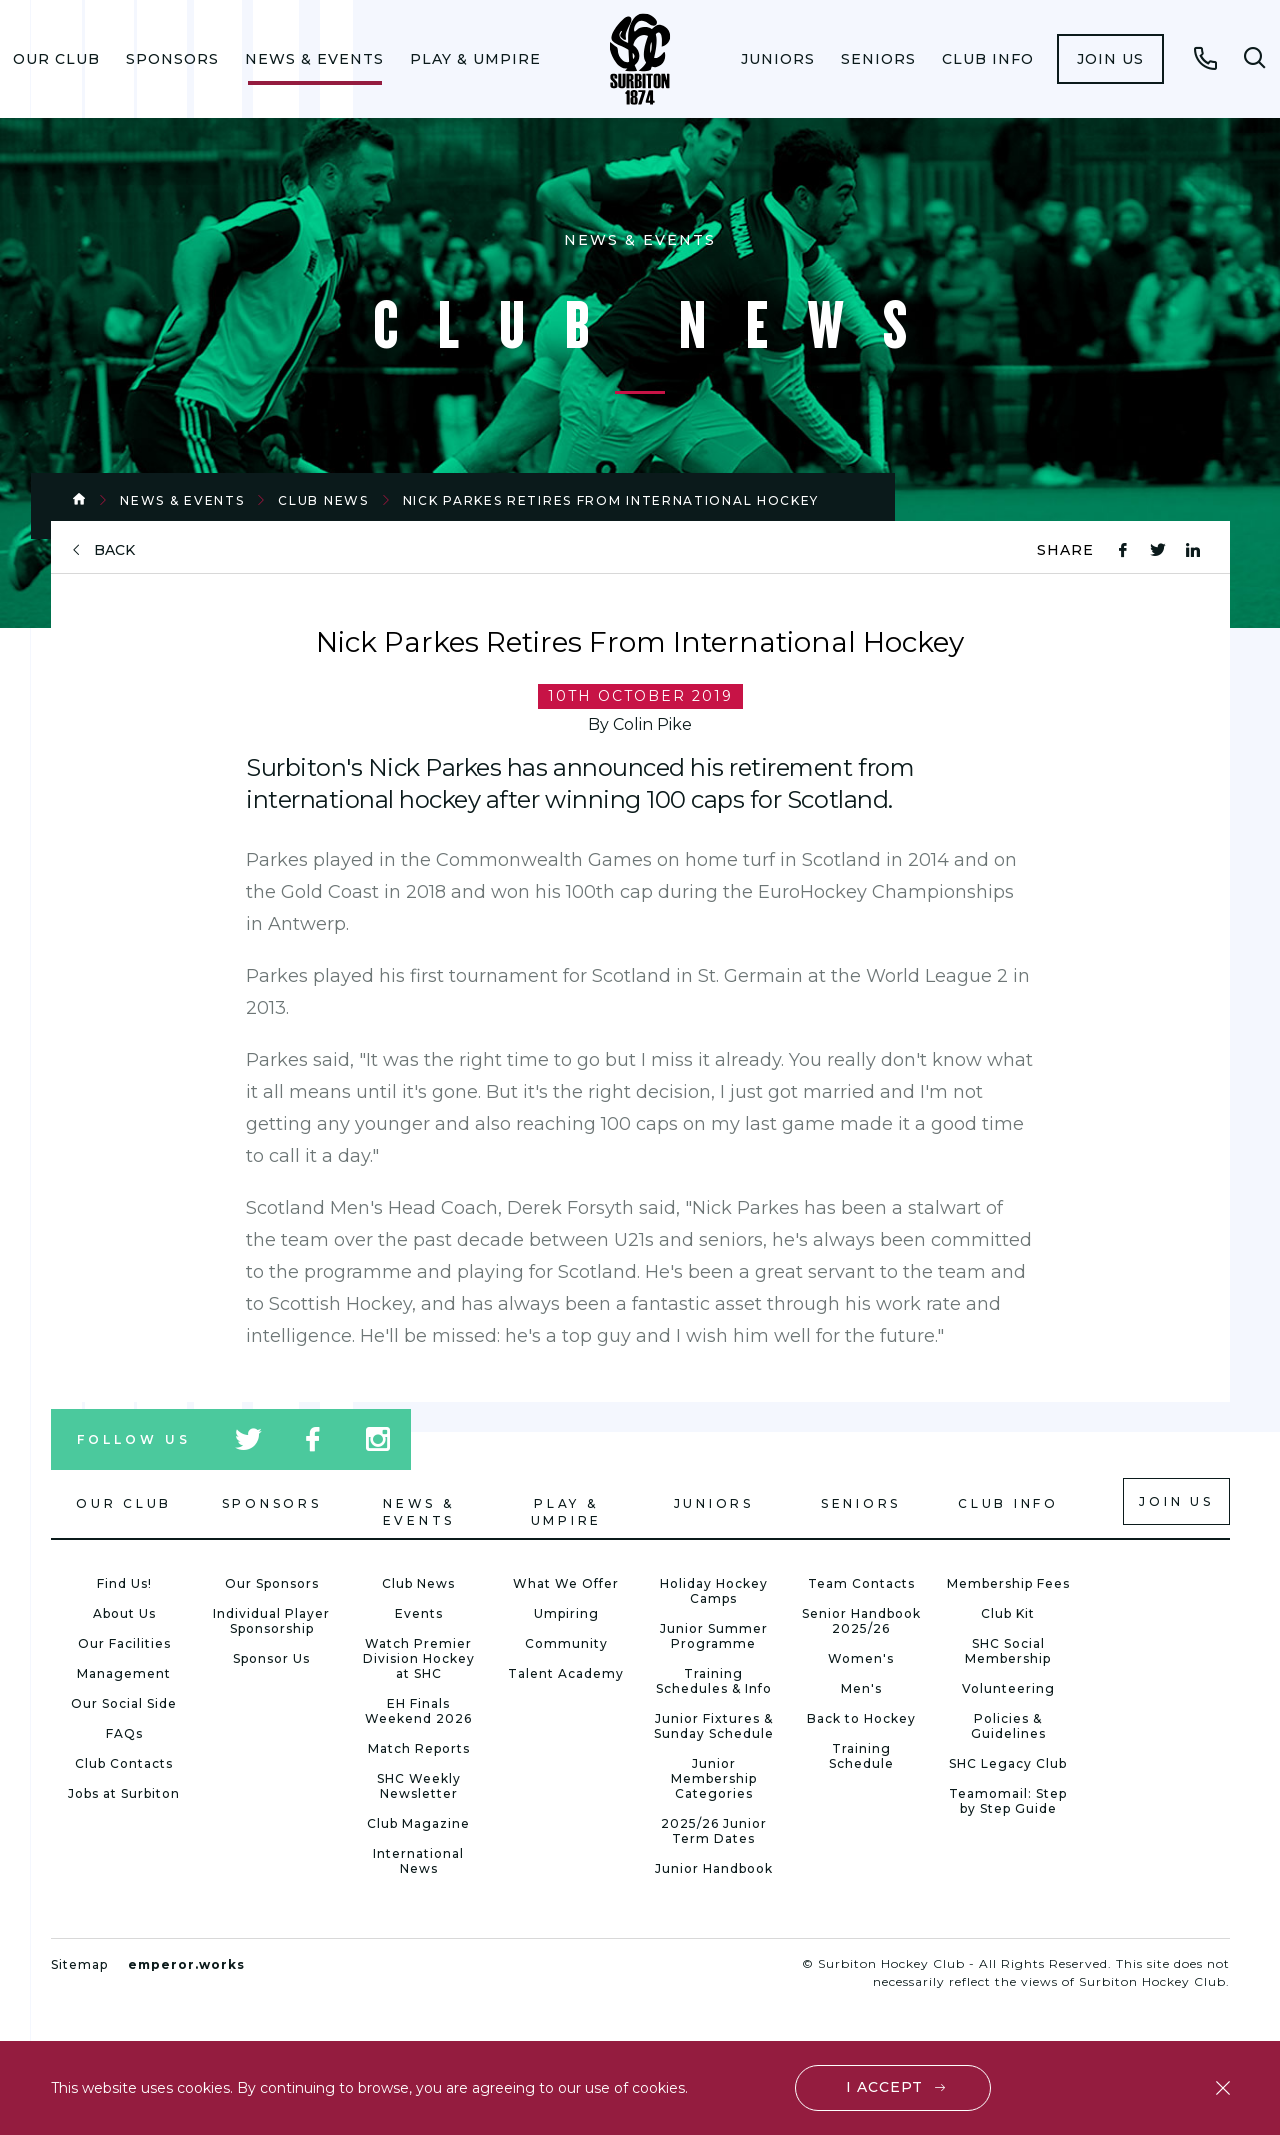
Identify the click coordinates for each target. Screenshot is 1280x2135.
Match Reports (419, 1748)
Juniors (778, 59)
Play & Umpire (475, 59)
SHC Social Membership (1008, 1651)
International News (418, 1861)
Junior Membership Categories (714, 1778)
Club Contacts (124, 1763)
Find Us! (124, 1583)
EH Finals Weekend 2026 (418, 1711)
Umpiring (566, 1613)
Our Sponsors (272, 1583)
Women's (861, 1658)
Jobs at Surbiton (124, 1793)
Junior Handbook (714, 1868)
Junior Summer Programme (714, 1636)
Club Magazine (418, 1823)
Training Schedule (861, 1756)
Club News (323, 500)
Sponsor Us (271, 1658)
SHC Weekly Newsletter (419, 1786)
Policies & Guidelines (1008, 1726)
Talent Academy (566, 1673)
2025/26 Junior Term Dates (714, 1831)
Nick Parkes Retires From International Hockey (611, 500)
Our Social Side (124, 1703)
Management (124, 1673)
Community (566, 1643)
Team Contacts (861, 1583)
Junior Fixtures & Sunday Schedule (714, 1726)
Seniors (878, 59)
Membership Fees (1008, 1583)
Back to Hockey (861, 1718)
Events (419, 1613)
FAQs (124, 1733)
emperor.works (186, 1964)
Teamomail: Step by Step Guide (1008, 1801)
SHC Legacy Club (1008, 1763)
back (114, 550)
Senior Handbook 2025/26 (861, 1621)
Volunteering (1008, 1688)
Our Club (56, 59)
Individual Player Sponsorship (271, 1621)
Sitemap (79, 1964)
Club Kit (1008, 1613)
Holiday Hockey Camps (714, 1591)
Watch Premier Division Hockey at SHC (419, 1658)
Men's (861, 1688)
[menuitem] (56, 59)
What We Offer (566, 1583)
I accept (884, 2087)
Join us (1110, 59)
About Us (124, 1613)
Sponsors (172, 59)
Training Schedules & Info (714, 1681)
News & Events (314, 59)
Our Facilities (124, 1643)
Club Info (988, 59)
